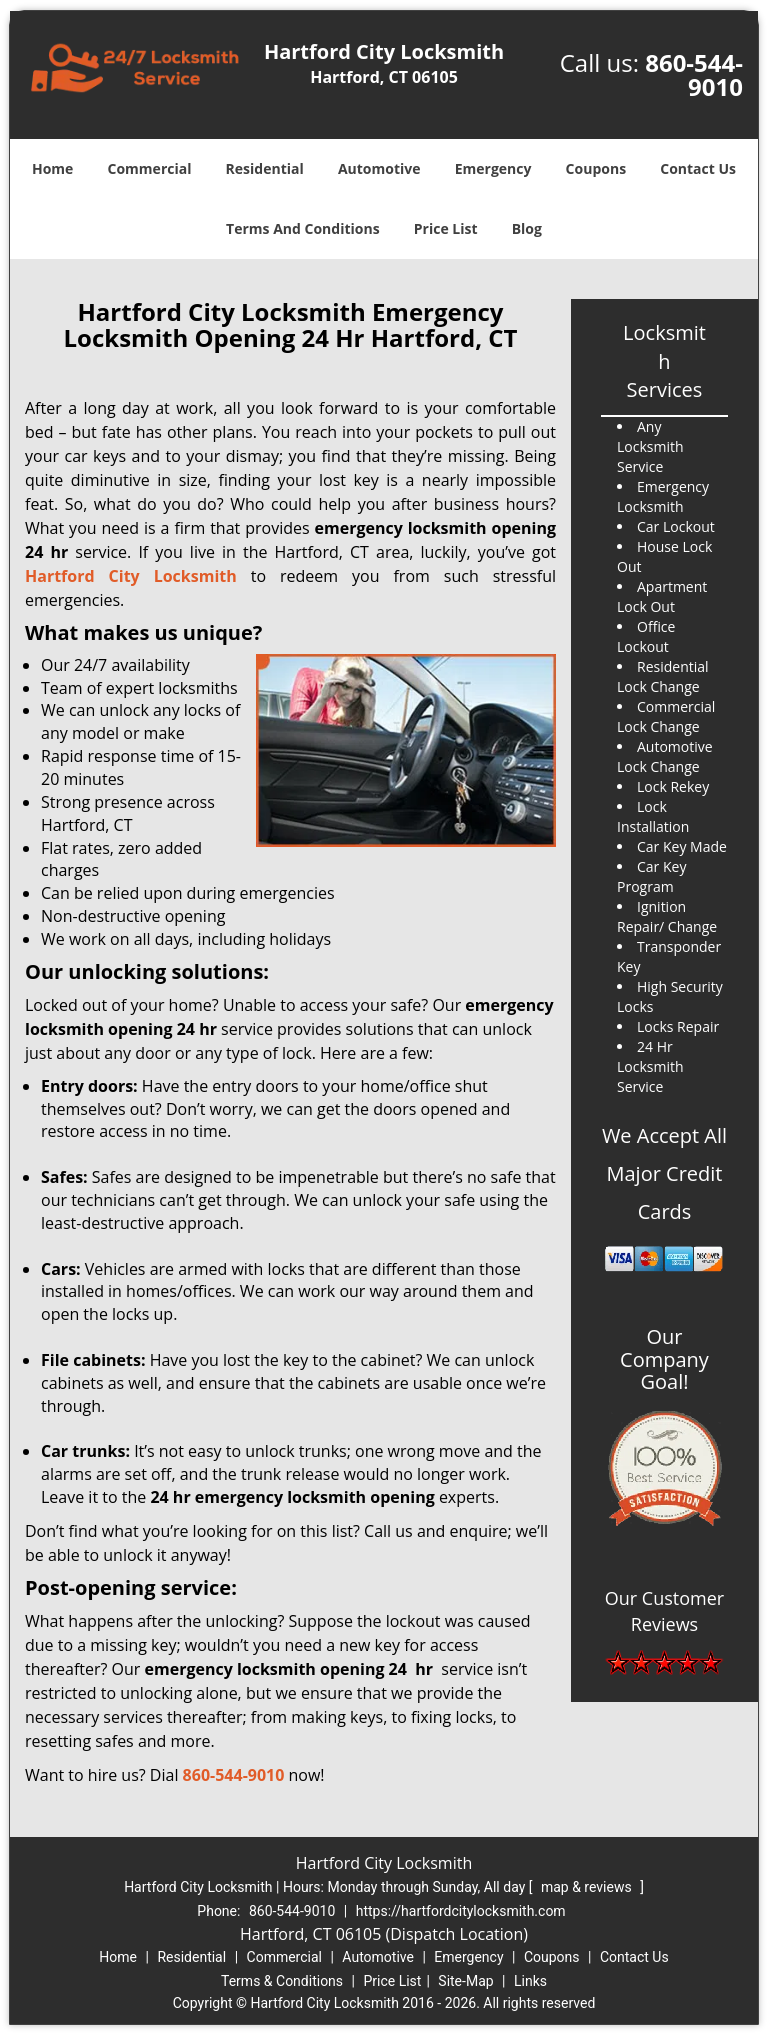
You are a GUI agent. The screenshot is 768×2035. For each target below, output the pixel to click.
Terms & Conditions (282, 1981)
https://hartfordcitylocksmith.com (461, 1911)
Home (52, 168)
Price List (446, 228)
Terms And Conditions (303, 228)
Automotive (379, 168)
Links (530, 1981)
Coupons (596, 168)
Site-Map (465, 1981)
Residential (265, 168)
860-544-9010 (694, 74)
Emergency (493, 168)
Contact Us (698, 168)
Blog (527, 228)
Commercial (150, 168)
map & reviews (588, 1887)
